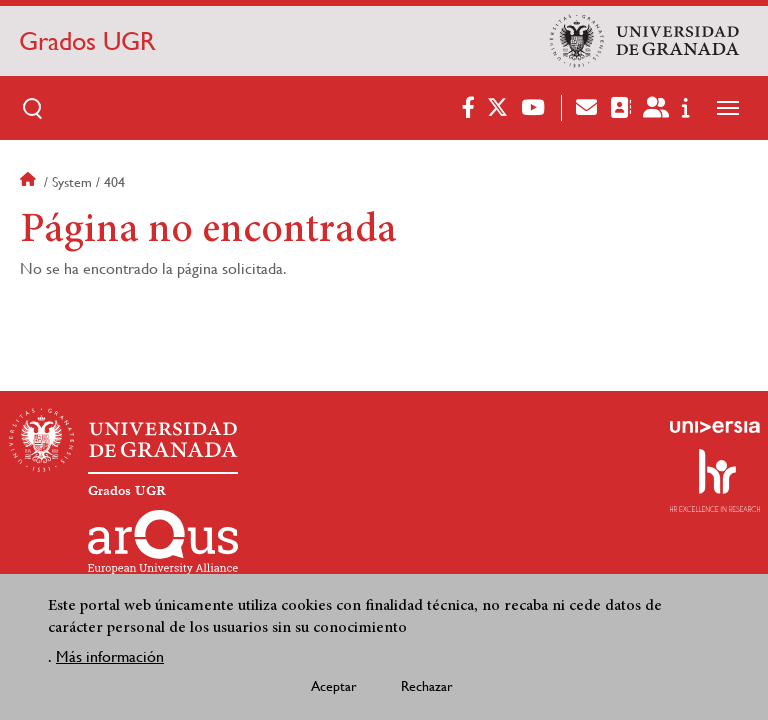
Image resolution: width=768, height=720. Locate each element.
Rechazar (427, 690)
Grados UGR (87, 41)
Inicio (30, 182)
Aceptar (334, 690)
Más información (110, 660)
